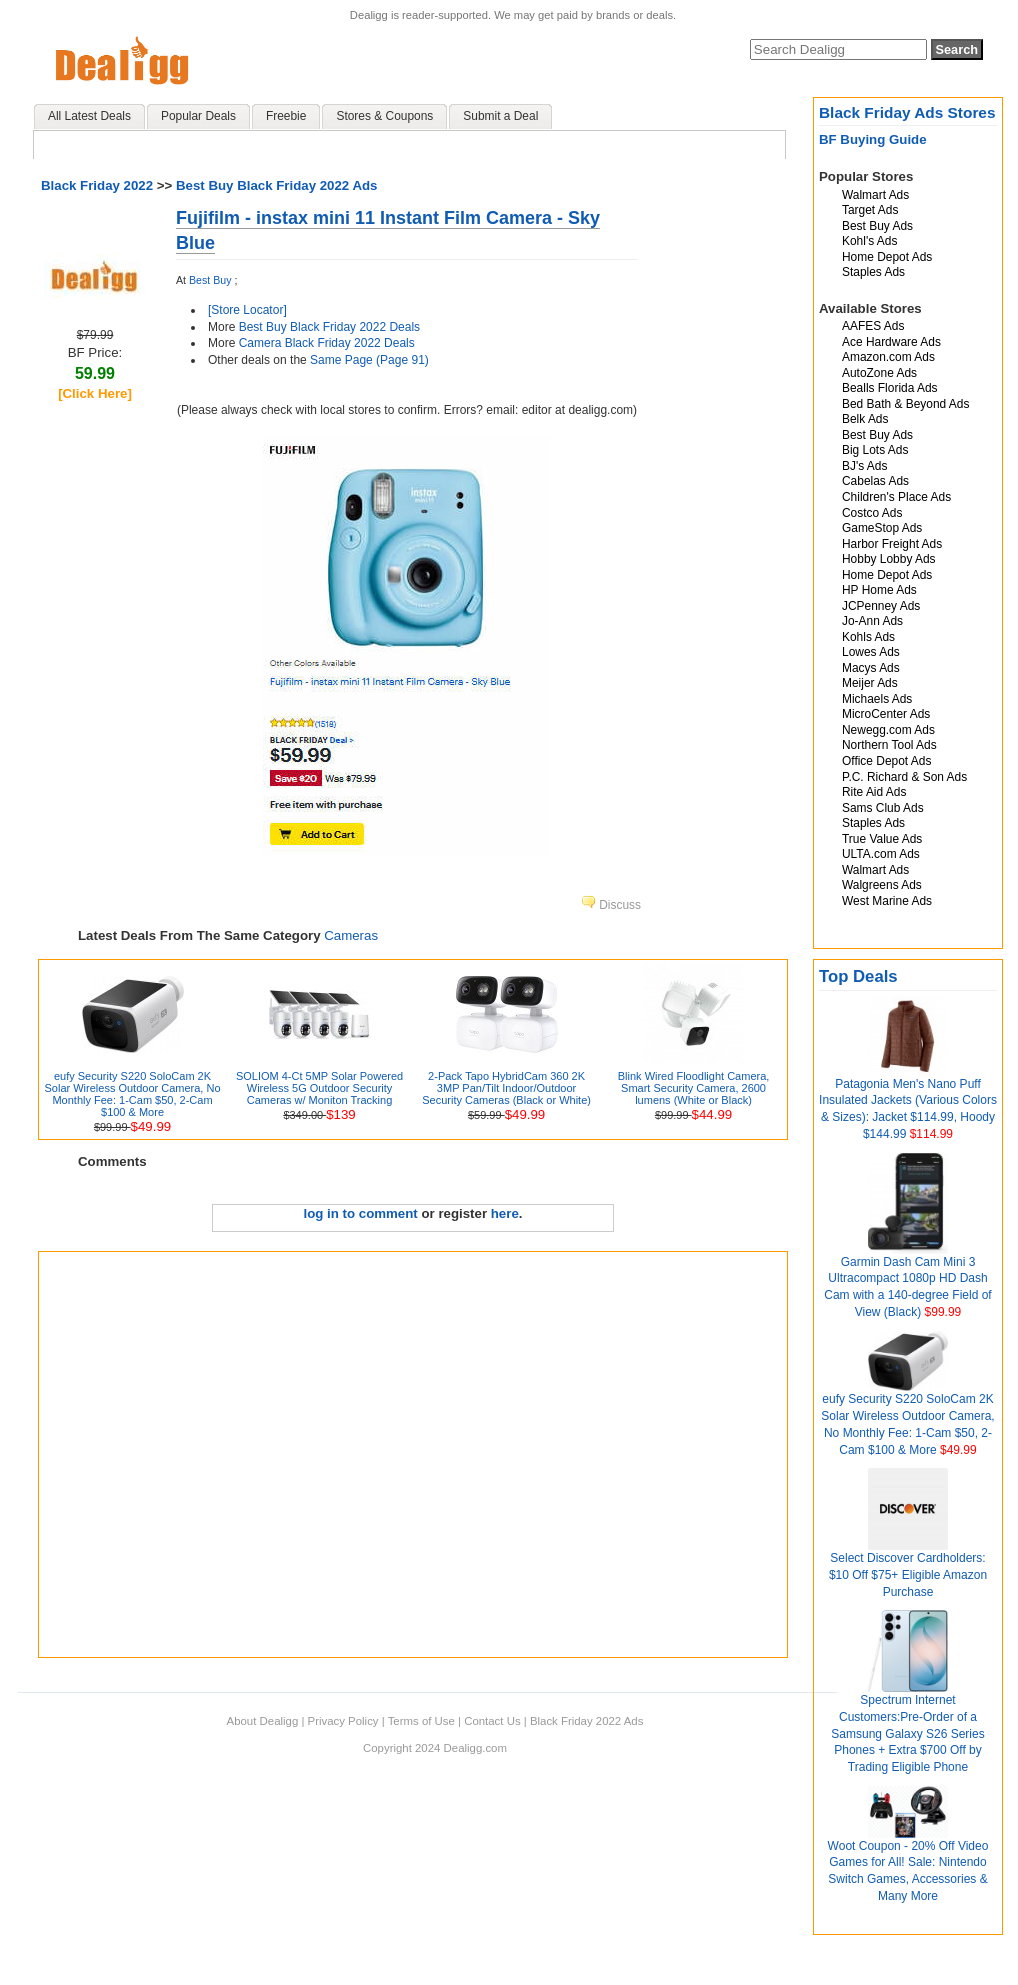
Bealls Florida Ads (890, 388)
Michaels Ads (877, 699)
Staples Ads (873, 272)
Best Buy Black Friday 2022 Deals (329, 327)
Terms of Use (421, 1721)
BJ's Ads (864, 466)
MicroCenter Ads (886, 714)
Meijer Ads (870, 683)
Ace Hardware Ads (891, 342)
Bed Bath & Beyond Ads (905, 404)
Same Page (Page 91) (369, 360)
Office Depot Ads (886, 761)
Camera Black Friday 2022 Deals (327, 343)
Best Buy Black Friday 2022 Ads (277, 185)
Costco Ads (872, 513)
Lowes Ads (871, 652)
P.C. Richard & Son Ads (904, 777)
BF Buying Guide (873, 139)
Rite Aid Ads (874, 792)
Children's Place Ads (896, 497)
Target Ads (870, 210)
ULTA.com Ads (881, 854)
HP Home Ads (879, 590)
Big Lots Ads (875, 450)
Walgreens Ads (882, 885)
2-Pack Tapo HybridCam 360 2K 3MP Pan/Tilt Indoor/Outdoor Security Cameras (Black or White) (506, 1088)
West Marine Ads (887, 901)
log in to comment (361, 1213)
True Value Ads (882, 839)
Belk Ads (865, 419)
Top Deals (858, 976)
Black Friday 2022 (97, 185)
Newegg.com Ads (888, 730)
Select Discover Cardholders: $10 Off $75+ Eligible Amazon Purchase (908, 1575)
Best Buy (210, 280)
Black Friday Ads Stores (907, 112)
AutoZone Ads (879, 373)
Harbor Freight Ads (892, 544)
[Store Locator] (247, 310)
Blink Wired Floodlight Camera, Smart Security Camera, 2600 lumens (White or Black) (694, 1088)
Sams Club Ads (883, 808)
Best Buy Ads (877, 226)
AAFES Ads (873, 326)
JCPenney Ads (881, 606)
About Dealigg (263, 1721)
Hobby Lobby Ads (889, 559)
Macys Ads (871, 668)
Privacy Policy (343, 1721)
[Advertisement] (202, 1454)
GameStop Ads (882, 528)
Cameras (351, 935)
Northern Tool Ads (889, 745)
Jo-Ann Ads (872, 621)
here (505, 1213)
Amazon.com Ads (888, 357)
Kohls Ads (868, 637)
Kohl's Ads (869, 241)
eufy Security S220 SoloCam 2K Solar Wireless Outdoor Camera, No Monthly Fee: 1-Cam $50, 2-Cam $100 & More (132, 1094)
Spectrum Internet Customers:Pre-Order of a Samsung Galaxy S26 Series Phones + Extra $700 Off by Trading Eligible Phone (907, 1733)
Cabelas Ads (875, 481)
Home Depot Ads (887, 257)
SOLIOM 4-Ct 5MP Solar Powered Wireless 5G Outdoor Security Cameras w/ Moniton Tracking (319, 1088)
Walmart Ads (875, 195)
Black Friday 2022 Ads (587, 1721)
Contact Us (492, 1721)
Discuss (611, 905)
